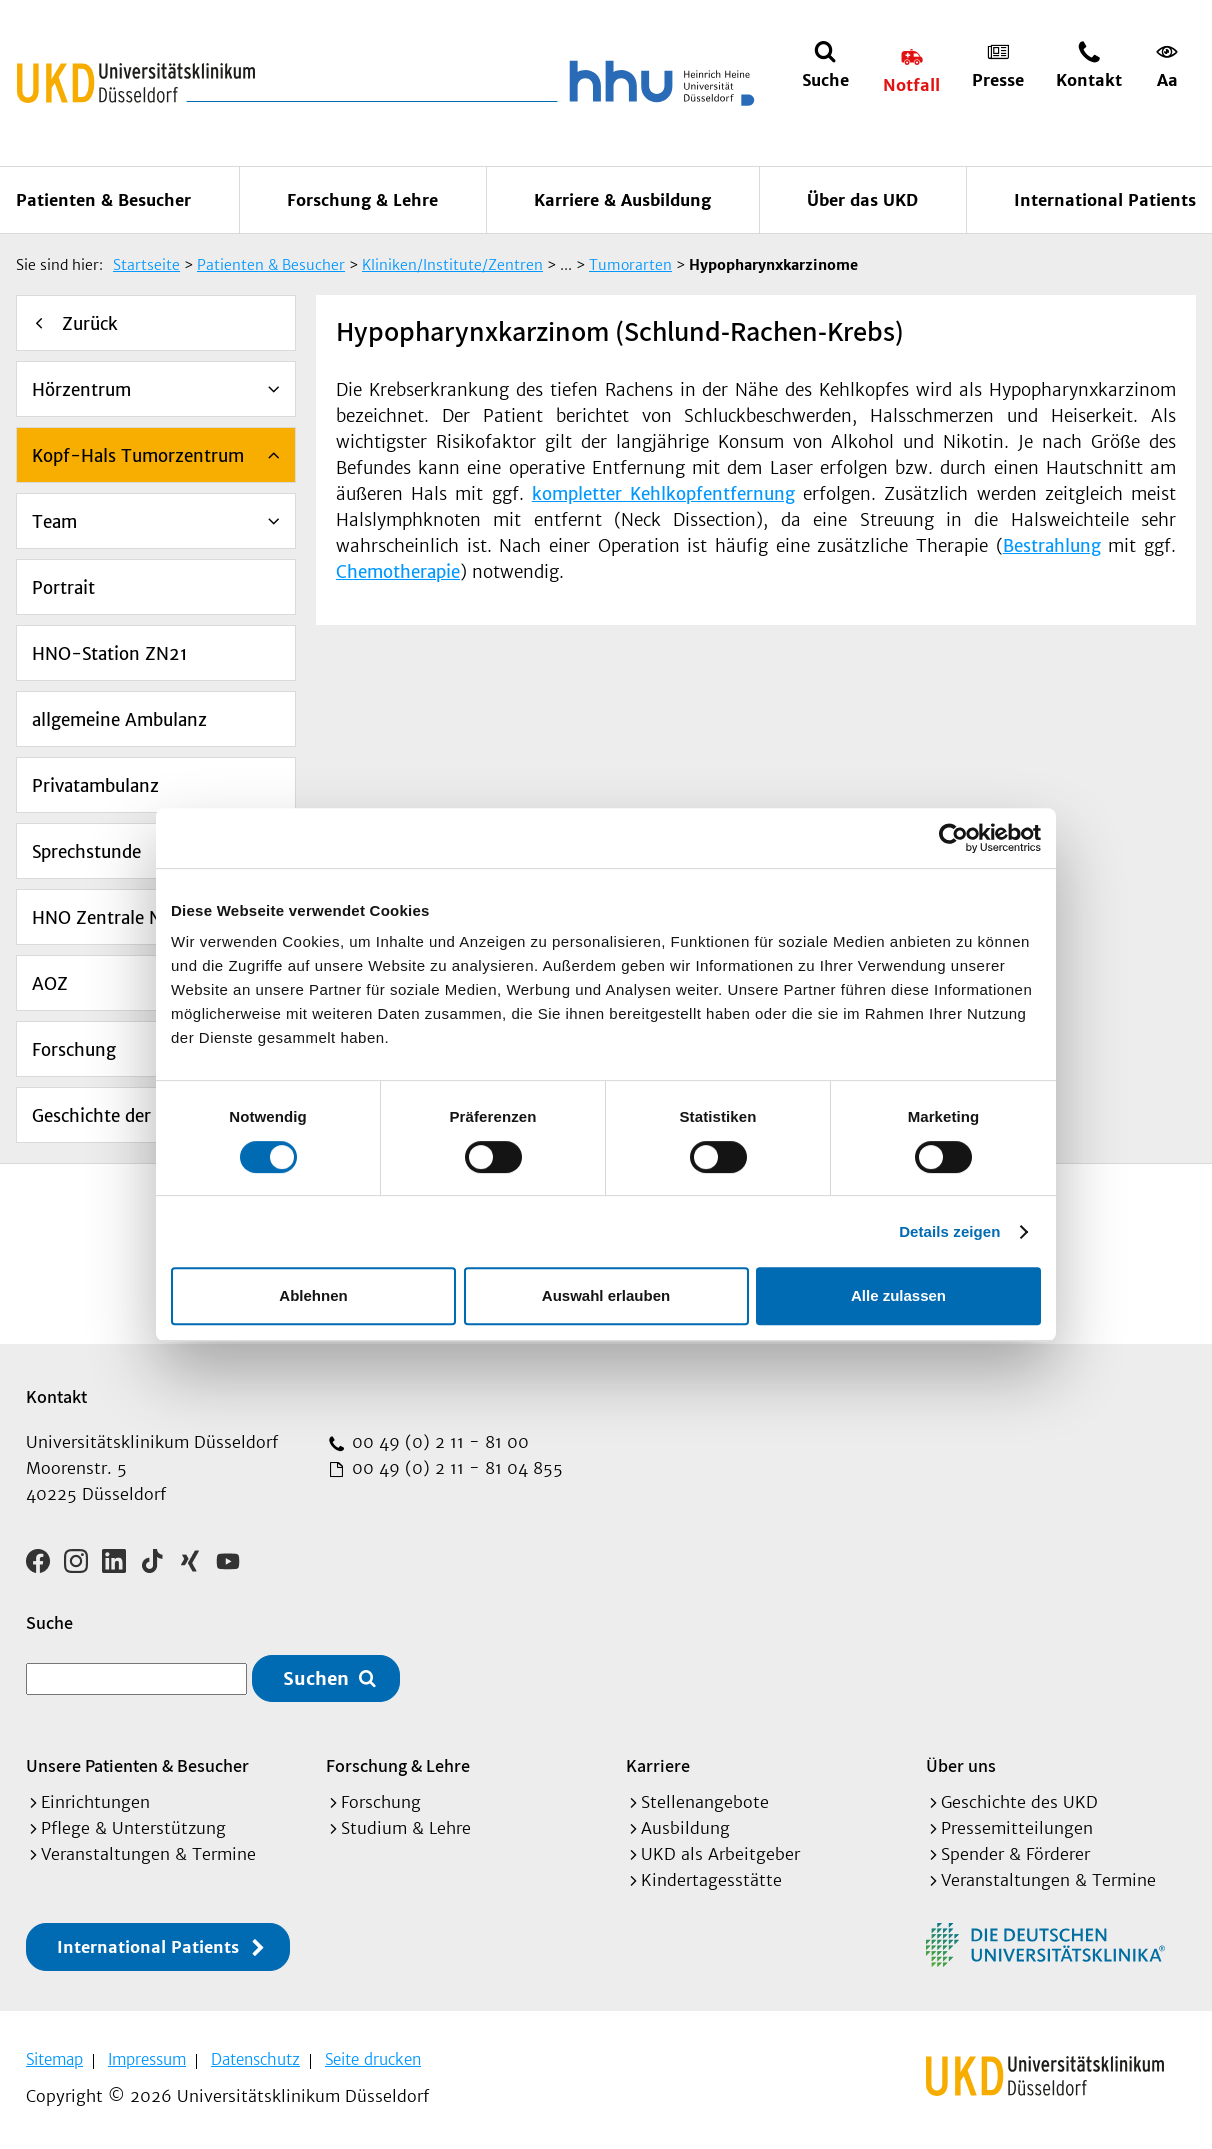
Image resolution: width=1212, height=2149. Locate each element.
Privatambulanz (95, 786)
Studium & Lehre (406, 1828)
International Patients (1105, 200)
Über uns (961, 1765)
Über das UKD (862, 200)
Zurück (90, 324)
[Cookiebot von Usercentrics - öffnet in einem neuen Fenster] (953, 838)
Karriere (658, 1765)
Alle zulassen (898, 1295)
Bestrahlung (1052, 546)
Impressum (147, 2059)
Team (54, 522)
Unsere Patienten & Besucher (137, 1765)
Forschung (74, 1050)
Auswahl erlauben (606, 1295)
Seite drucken (373, 2059)
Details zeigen (949, 1231)
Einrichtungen (95, 1802)
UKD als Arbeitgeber (720, 1854)
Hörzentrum (81, 390)
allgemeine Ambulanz (119, 720)
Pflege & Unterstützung (133, 1828)
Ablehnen (313, 1295)
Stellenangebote (705, 1802)
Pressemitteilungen (1017, 1828)
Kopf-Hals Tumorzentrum (138, 456)
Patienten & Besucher (103, 200)
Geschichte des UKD (1019, 1802)
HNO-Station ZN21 (110, 654)
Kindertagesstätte (711, 1880)
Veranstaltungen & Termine (148, 1854)
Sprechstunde (86, 852)
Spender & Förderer (1015, 1854)
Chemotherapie (398, 572)
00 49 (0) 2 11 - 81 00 (438, 1442)
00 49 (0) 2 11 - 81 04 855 (455, 1468)
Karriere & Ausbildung (622, 200)
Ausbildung (685, 1828)
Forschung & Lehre (362, 200)
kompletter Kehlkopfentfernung (663, 494)
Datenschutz (255, 2059)
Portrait (63, 588)
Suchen (316, 1678)
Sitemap (54, 2059)
